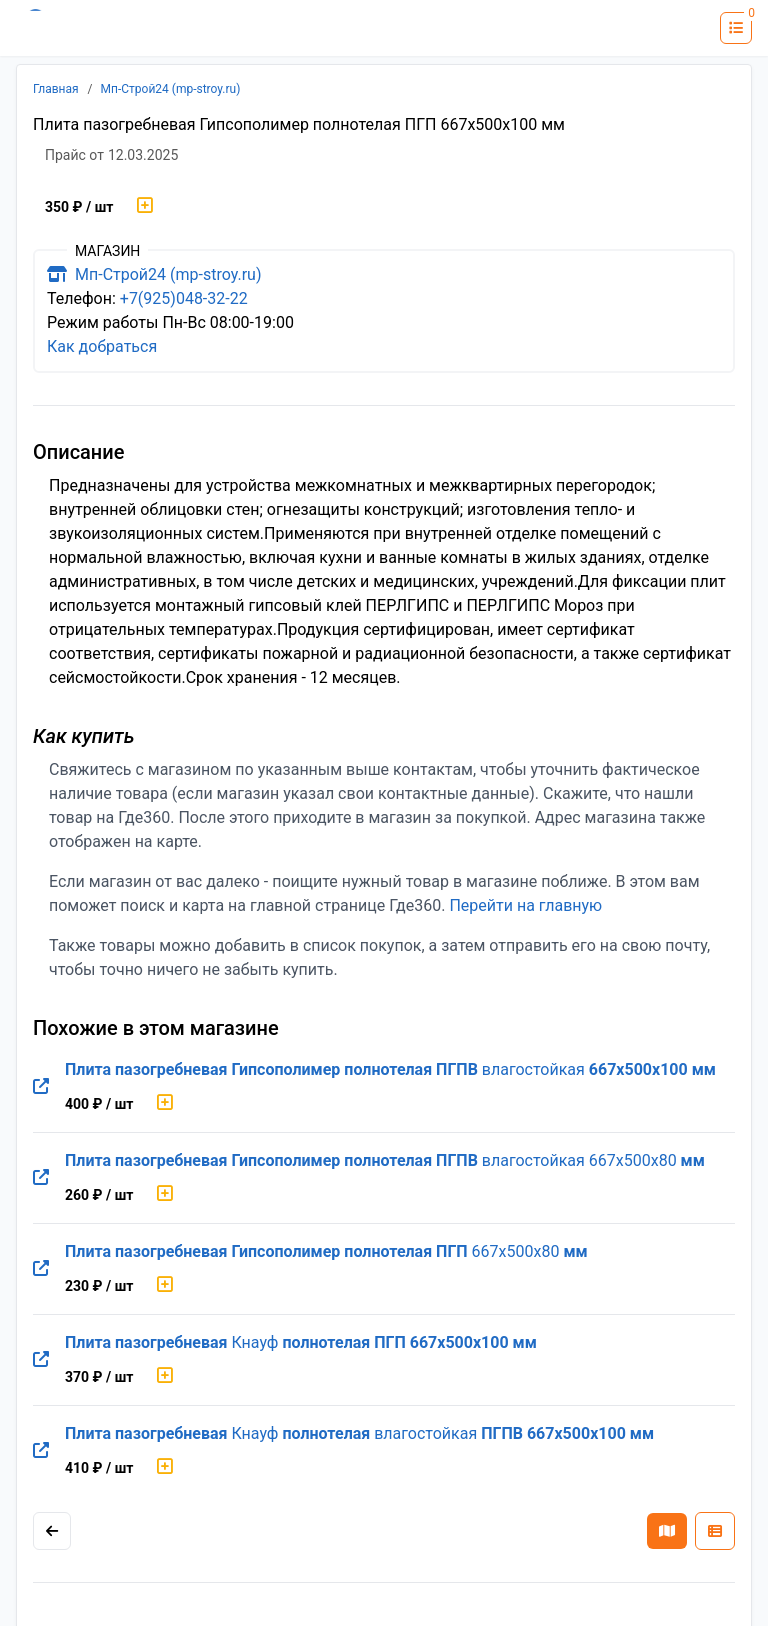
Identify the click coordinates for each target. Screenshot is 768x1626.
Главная (56, 89)
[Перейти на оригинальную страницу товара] (41, 1087)
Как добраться (102, 346)
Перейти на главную (525, 905)
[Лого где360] (75, 28)
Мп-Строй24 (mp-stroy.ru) (171, 89)
